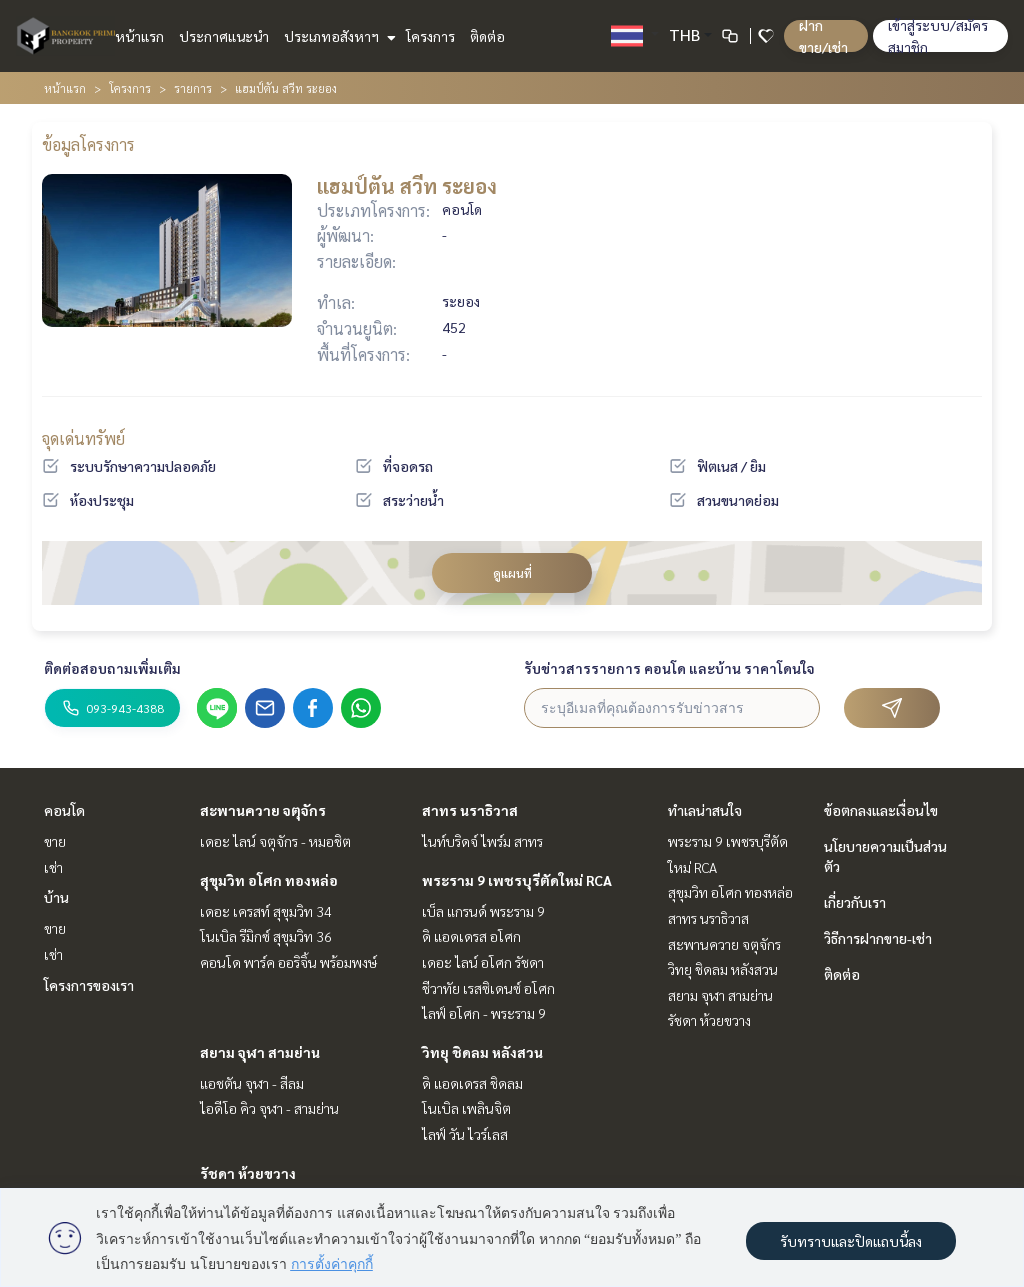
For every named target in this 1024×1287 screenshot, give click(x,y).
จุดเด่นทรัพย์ (83, 438)
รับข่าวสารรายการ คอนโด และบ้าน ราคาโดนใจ (669, 668)
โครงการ (430, 36)
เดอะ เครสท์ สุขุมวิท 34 (266, 911)
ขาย (55, 841)
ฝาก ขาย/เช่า (823, 36)
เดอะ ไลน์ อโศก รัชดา (483, 962)
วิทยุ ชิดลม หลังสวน (482, 1052)
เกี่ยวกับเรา (855, 902)
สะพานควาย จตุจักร (263, 810)
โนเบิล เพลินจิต (466, 1108)
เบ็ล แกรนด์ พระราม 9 (483, 911)
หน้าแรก (139, 36)
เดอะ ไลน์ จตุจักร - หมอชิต (275, 841)
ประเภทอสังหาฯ (337, 36)
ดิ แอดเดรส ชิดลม (472, 1083)
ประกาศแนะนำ (224, 36)
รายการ (193, 88)
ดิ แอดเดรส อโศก (471, 936)
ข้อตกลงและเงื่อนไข (881, 810)
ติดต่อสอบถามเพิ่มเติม (112, 668)
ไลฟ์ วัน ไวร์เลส (465, 1134)
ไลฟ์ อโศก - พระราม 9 (484, 1013)
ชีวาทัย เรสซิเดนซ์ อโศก (488, 988)
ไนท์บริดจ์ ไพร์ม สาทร (482, 841)
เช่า (53, 867)
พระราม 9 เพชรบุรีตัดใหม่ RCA (517, 880)
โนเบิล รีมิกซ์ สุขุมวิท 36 (266, 936)
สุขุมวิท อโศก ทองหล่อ (269, 880)
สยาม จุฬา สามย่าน (260, 1052)
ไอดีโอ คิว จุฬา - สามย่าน (269, 1108)
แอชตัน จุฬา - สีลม (252, 1083)
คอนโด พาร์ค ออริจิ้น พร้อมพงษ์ (288, 962)
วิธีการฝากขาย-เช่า (878, 938)
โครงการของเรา (89, 985)
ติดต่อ (487, 36)
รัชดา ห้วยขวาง (248, 1173)
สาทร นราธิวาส (470, 810)
